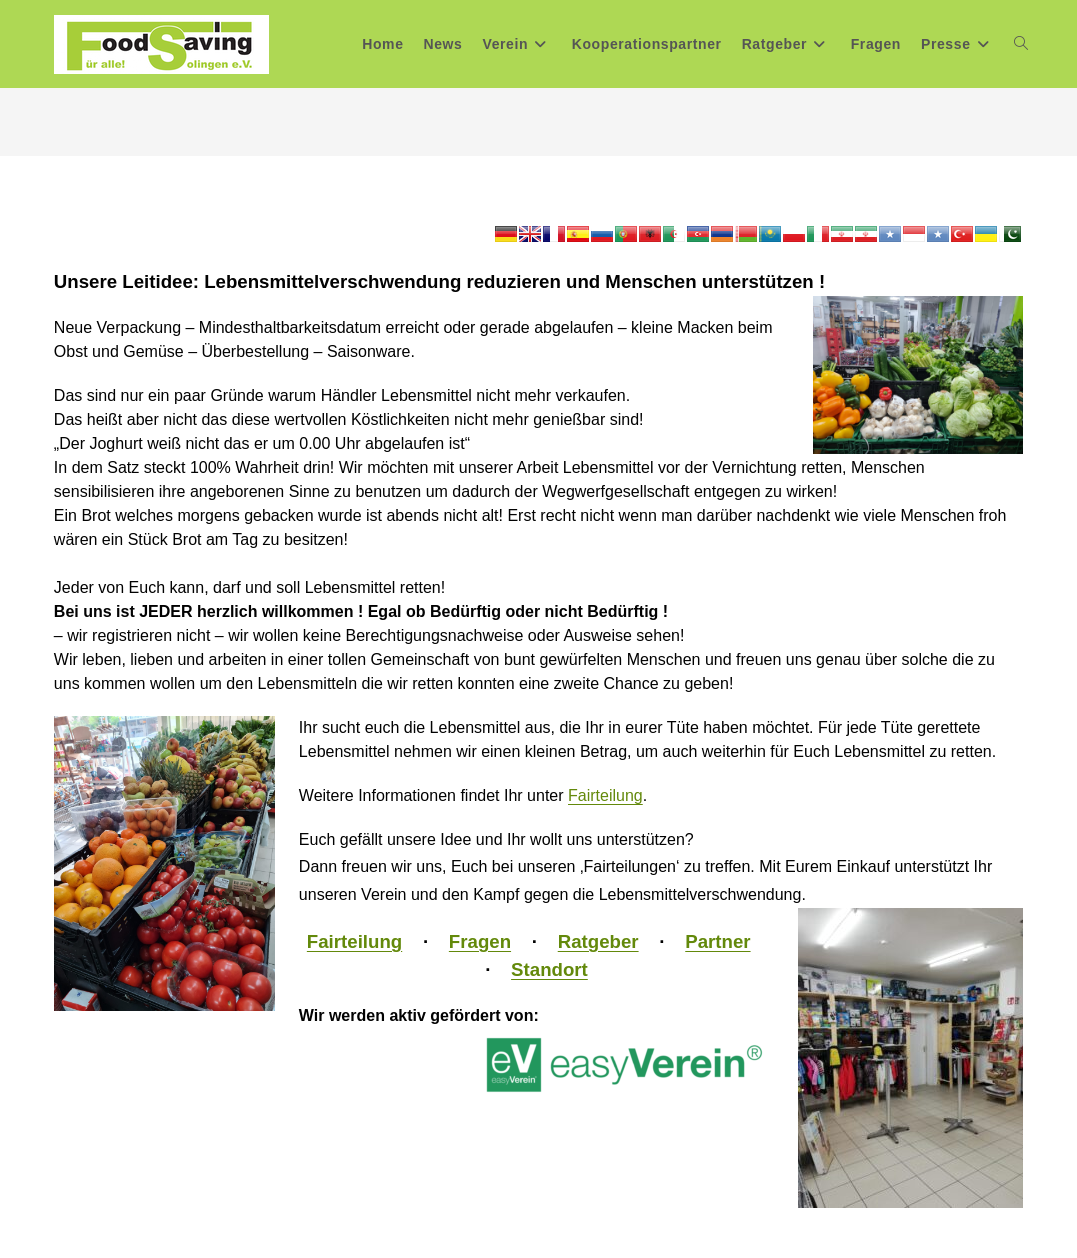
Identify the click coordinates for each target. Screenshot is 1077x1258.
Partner (717, 941)
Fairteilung (605, 795)
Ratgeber (598, 941)
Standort (549, 969)
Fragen (480, 941)
